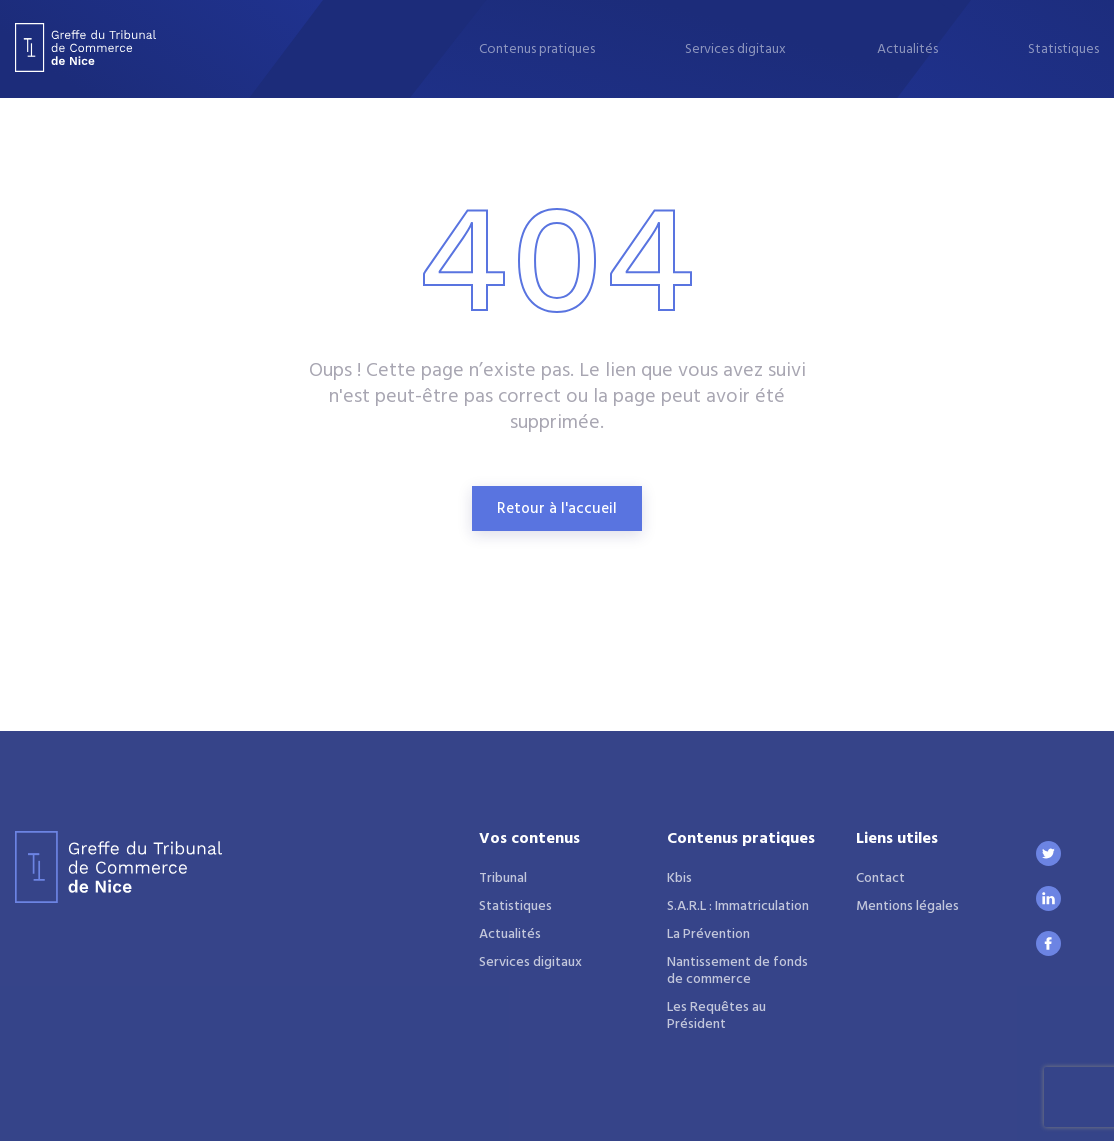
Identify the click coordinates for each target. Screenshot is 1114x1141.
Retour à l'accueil (557, 509)
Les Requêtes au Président (716, 1016)
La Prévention (708, 934)
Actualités (907, 49)
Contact (880, 878)
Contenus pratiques (537, 49)
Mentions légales (907, 906)
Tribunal (503, 878)
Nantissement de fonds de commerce (737, 971)
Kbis (679, 878)
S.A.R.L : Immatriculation (738, 906)
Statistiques (1063, 49)
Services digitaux (735, 49)
